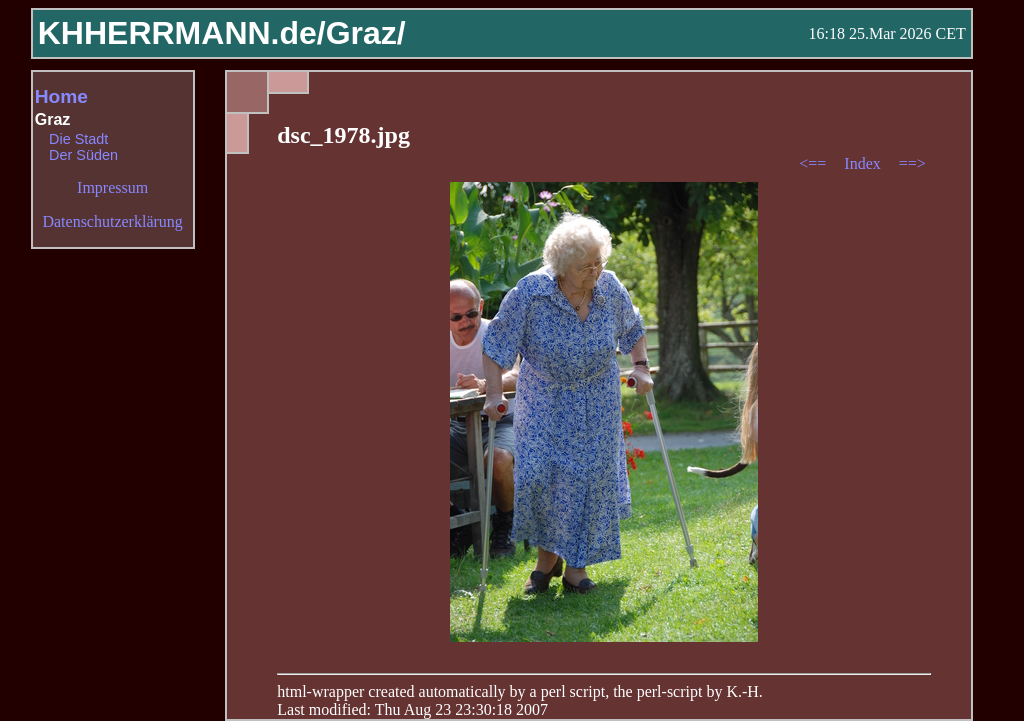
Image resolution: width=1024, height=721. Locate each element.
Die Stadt (78, 139)
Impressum (112, 187)
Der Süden (83, 155)
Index (864, 163)
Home (61, 96)
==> (912, 163)
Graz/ (366, 33)
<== (814, 163)
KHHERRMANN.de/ (182, 33)
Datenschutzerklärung (112, 221)
